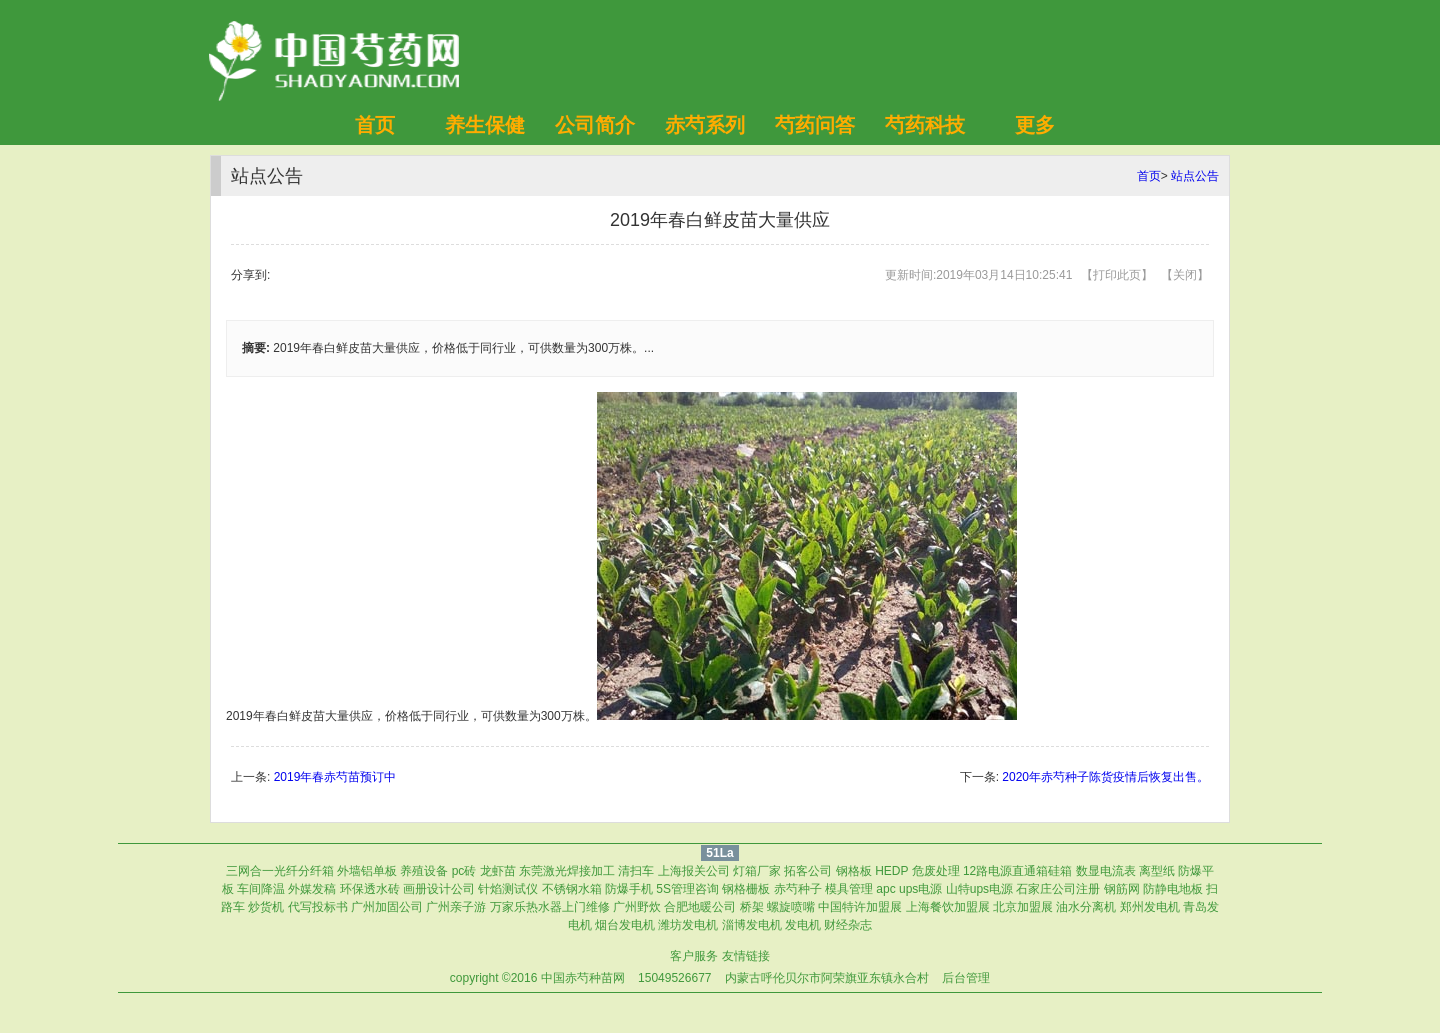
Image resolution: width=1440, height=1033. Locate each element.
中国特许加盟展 (860, 907)
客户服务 (694, 956)
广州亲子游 (456, 907)
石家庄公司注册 (1058, 889)
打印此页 (1117, 275)
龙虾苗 (498, 871)
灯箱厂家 (757, 871)
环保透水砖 (370, 889)
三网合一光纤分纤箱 (280, 871)
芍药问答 (815, 125)
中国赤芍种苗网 (583, 978)
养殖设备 (424, 871)
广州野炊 (637, 907)
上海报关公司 (694, 871)
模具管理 (849, 889)
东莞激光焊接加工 (567, 871)
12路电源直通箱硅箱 (1017, 871)
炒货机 (266, 907)
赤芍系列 (705, 125)
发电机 (803, 925)
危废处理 (936, 871)
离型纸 (1157, 871)
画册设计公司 (439, 889)
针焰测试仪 (508, 889)
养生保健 (485, 125)
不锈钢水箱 (572, 889)
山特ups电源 (979, 889)
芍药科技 (925, 125)
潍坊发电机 (688, 925)
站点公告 (1195, 176)
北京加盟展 (1023, 907)
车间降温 (261, 889)
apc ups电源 (909, 889)
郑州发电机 (1150, 907)
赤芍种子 (798, 889)
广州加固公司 (387, 907)
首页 (375, 125)
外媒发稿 (312, 889)
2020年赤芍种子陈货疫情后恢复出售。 (1105, 777)
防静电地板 (1173, 889)
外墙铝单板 (367, 871)
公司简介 (595, 125)
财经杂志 (848, 925)
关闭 (1185, 275)
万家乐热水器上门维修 (550, 907)
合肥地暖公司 (700, 907)
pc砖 (464, 871)
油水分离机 (1086, 907)
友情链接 (746, 956)
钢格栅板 (746, 889)
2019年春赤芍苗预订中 (335, 777)
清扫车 (636, 871)
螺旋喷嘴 (791, 907)
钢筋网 (1122, 889)
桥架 (752, 907)
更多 (1035, 125)
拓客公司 (808, 871)
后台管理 (966, 978)
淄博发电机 (752, 925)
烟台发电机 (625, 925)
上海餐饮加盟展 (948, 907)
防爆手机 (629, 889)
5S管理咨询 (687, 889)
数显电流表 (1106, 871)
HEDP (891, 871)
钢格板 (854, 871)
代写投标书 (318, 907)
